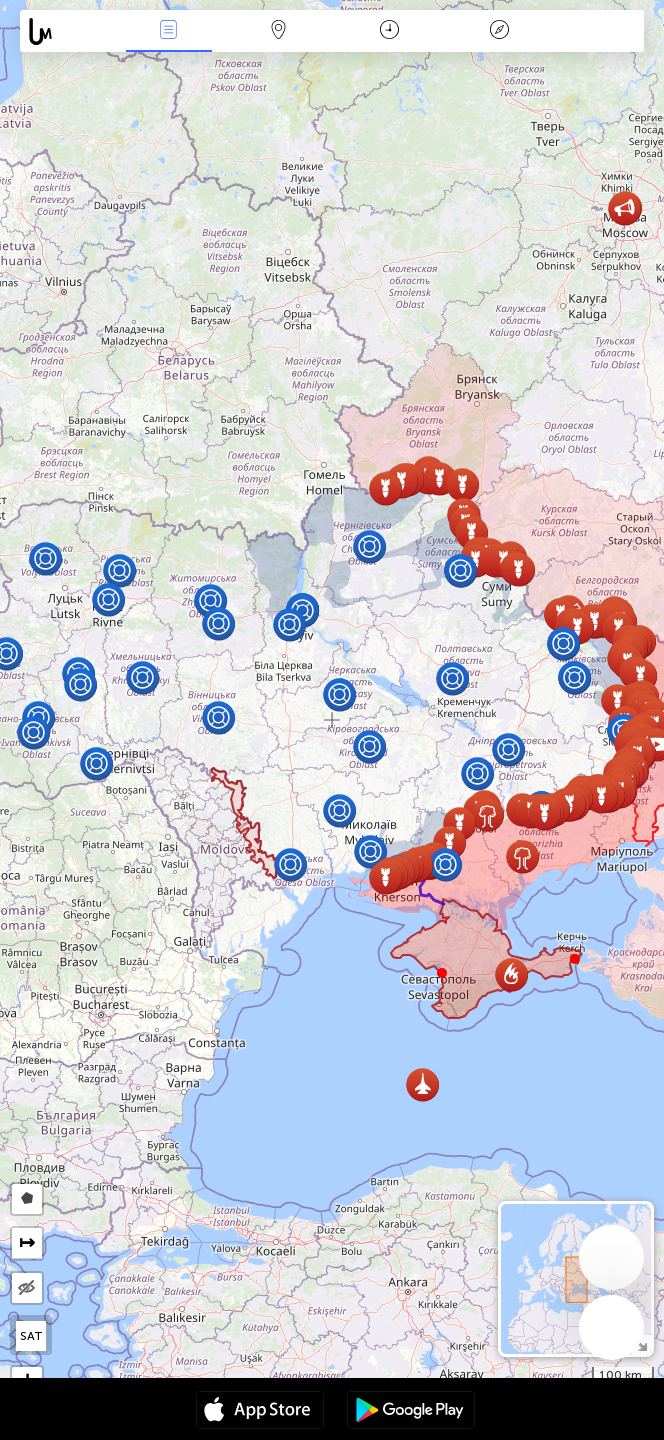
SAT (31, 1336)
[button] (575, 959)
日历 (389, 31)
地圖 (279, 31)
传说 (499, 31)
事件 (169, 31)
